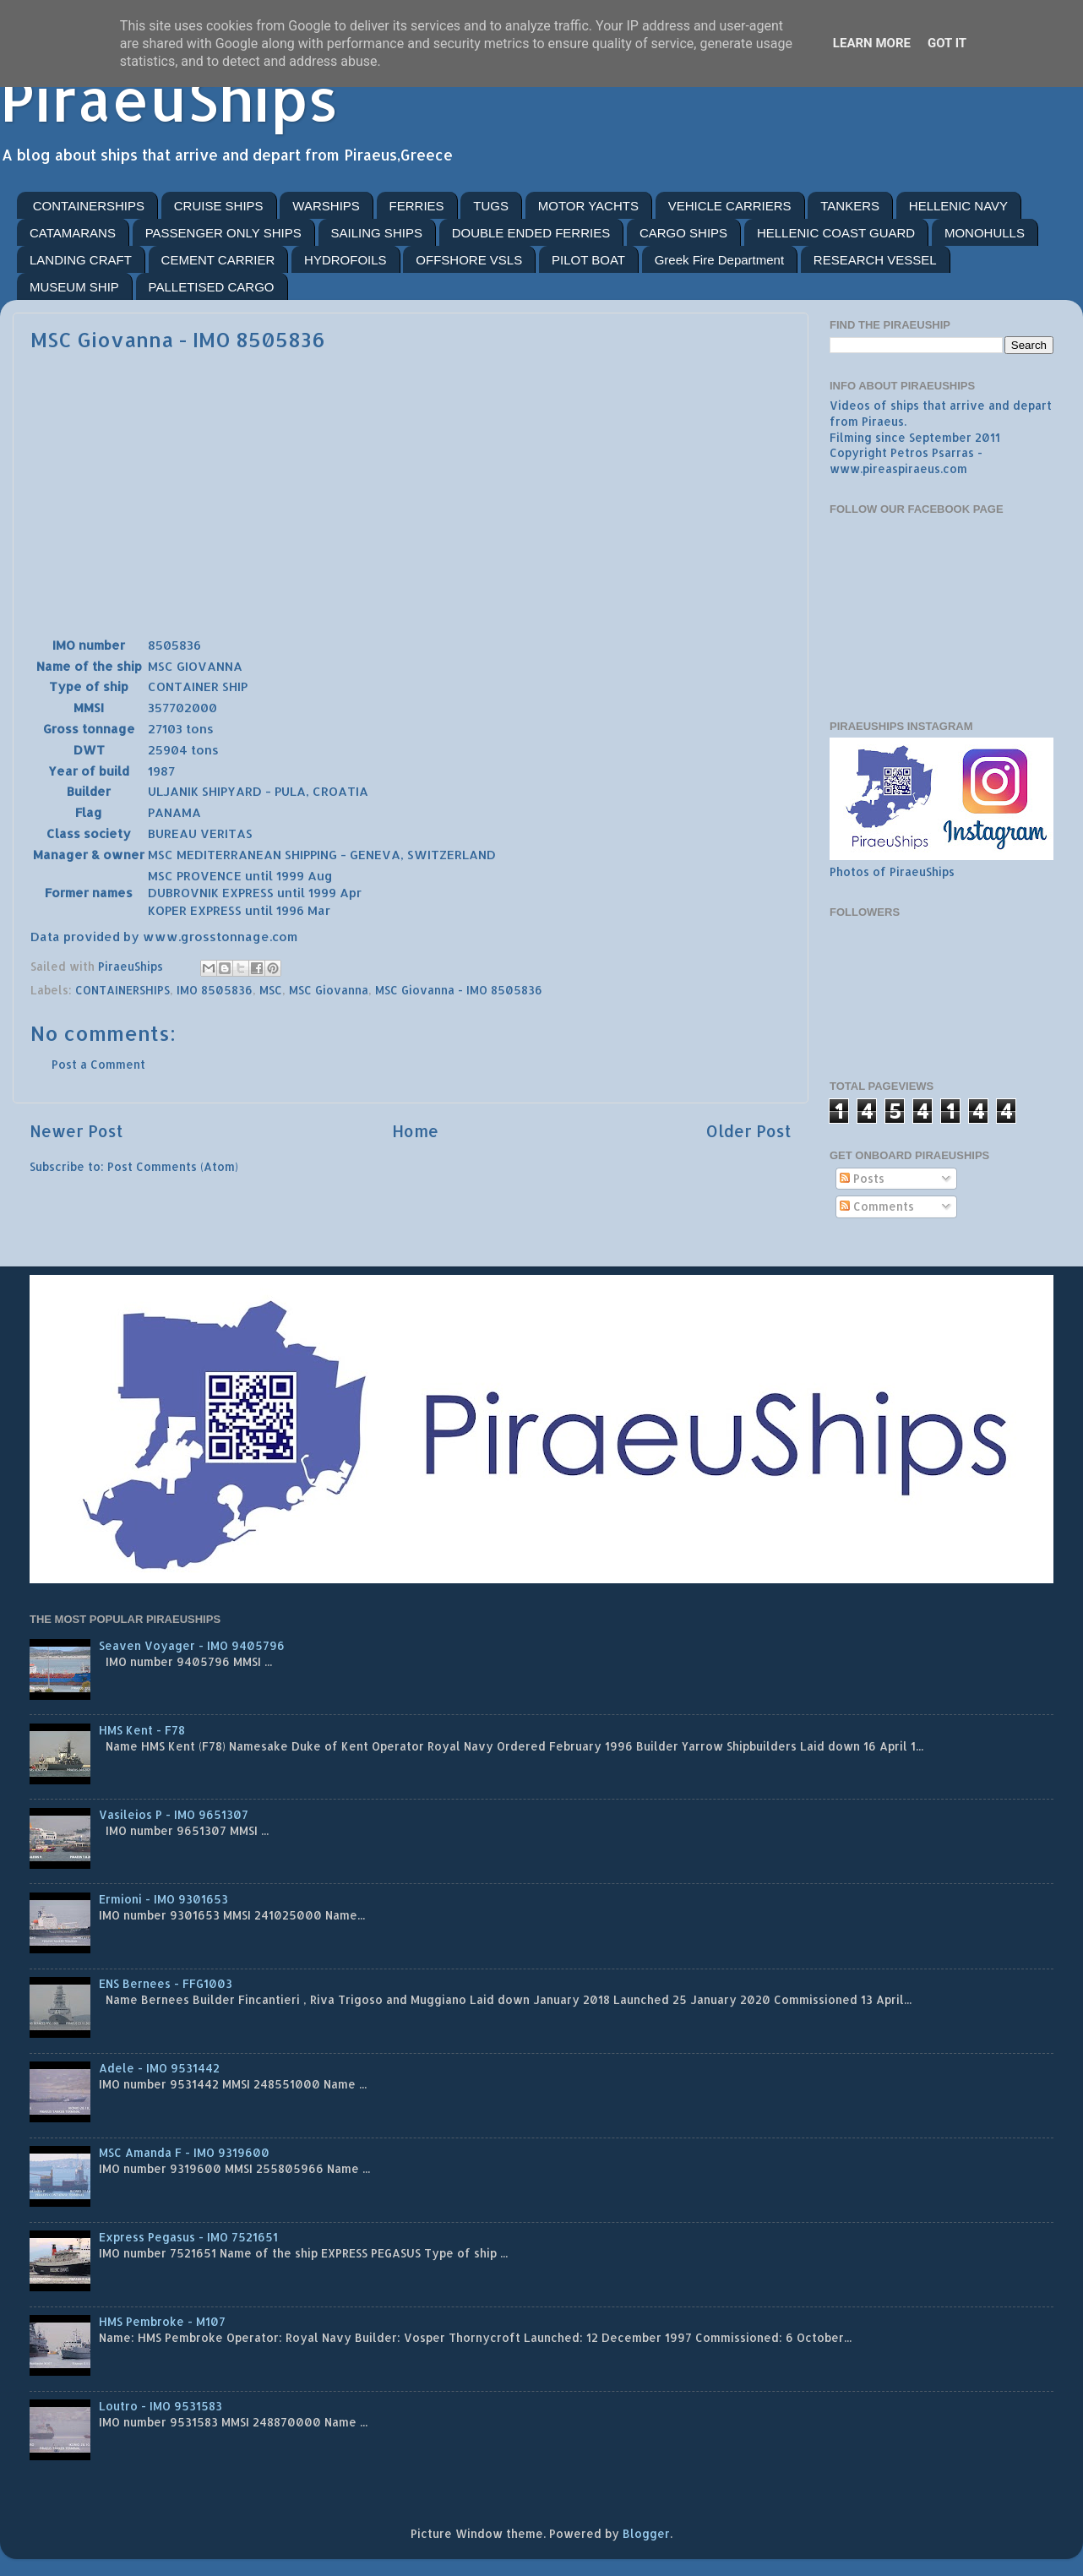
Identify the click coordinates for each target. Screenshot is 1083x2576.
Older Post (749, 1130)
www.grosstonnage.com (220, 937)
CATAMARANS (73, 233)
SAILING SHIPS (376, 233)
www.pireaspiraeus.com (898, 468)
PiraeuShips (169, 98)
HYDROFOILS (345, 260)
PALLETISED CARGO (212, 287)
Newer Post (76, 1130)
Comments (877, 1206)
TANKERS (849, 206)
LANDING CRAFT (81, 260)
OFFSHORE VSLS (469, 260)
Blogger (646, 2533)
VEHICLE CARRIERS (730, 206)
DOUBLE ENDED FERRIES (531, 233)
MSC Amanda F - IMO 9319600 (184, 2152)
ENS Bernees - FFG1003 (165, 1983)
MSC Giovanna (328, 990)
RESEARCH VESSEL (875, 260)
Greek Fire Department (719, 260)
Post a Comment (98, 1064)
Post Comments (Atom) (172, 1166)
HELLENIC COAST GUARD (836, 233)
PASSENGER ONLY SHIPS (223, 233)
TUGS (491, 206)
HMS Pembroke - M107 (162, 2321)
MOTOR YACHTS (588, 206)
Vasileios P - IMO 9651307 (173, 1814)
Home (415, 1130)
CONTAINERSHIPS (88, 206)
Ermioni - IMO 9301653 (163, 1899)
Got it (947, 43)
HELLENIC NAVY (958, 206)
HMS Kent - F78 (142, 1730)
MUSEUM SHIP (74, 287)
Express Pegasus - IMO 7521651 (188, 2237)
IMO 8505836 (215, 990)
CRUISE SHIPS (219, 206)
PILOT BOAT (588, 260)
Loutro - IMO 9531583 (160, 2406)
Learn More (872, 43)
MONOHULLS (984, 233)
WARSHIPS (325, 206)
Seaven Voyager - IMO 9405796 (192, 1645)
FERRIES (416, 206)
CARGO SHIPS (683, 233)
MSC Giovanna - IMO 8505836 (458, 990)
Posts (862, 1178)
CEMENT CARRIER (218, 260)
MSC (270, 990)
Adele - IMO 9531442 (159, 2068)
